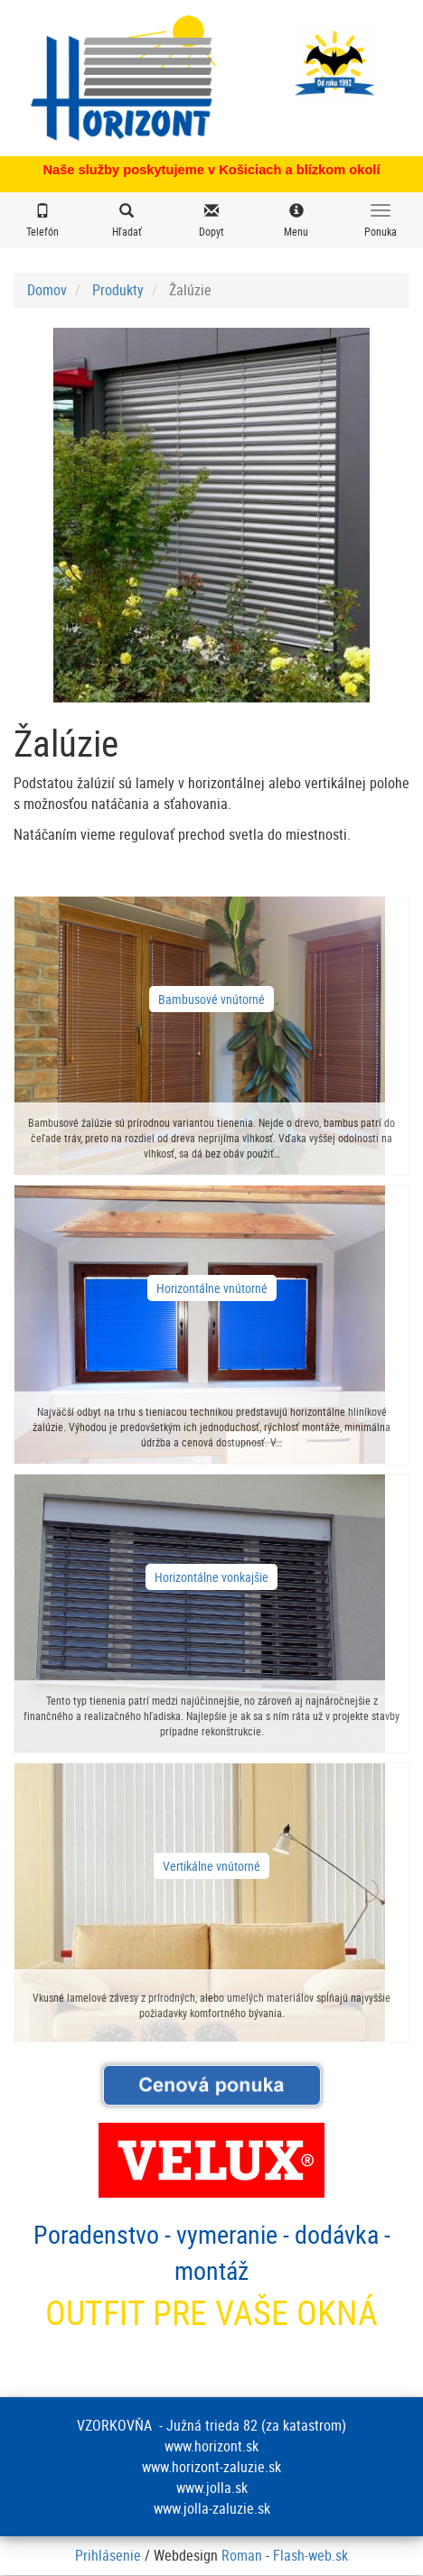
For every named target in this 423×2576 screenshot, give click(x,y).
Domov (47, 290)
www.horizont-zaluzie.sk (211, 2467)
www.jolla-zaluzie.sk (212, 2508)
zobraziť (211, 1035)
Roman (241, 2555)
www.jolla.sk (212, 2487)
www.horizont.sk (211, 2446)
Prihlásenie (108, 2555)
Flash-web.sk (310, 2555)
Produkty (118, 290)
